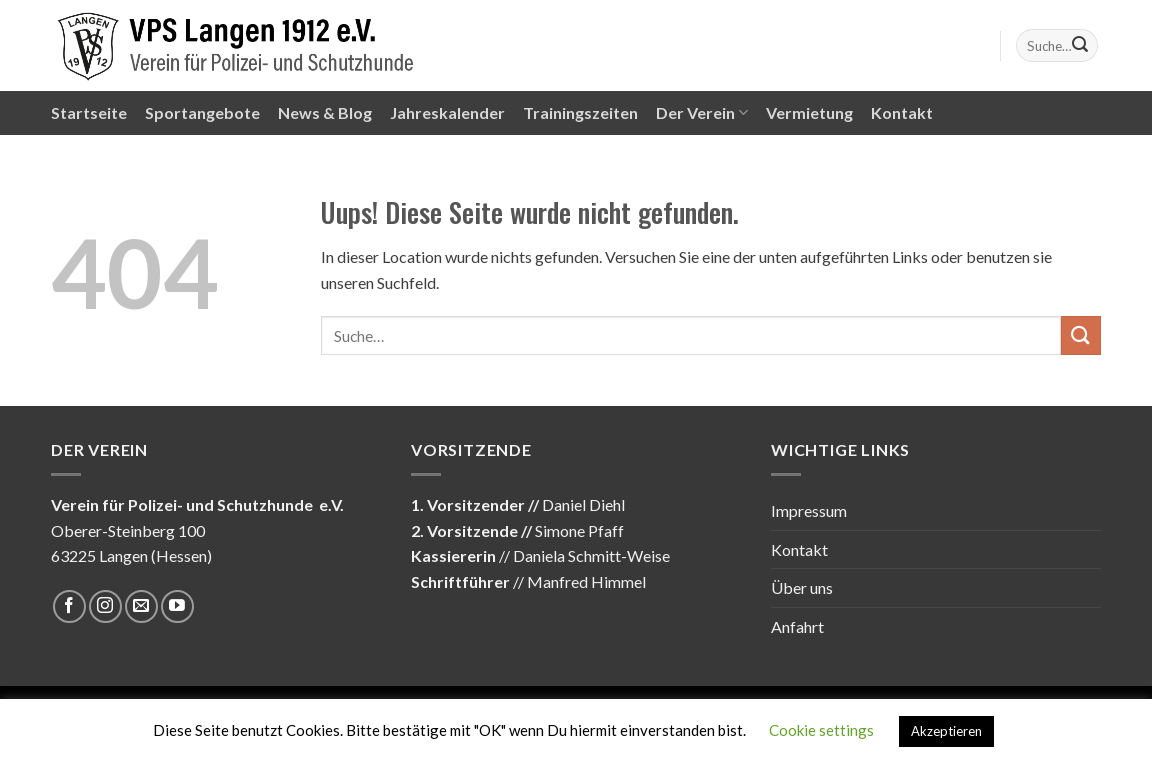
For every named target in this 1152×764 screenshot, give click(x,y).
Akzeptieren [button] (946, 731)
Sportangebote (202, 112)
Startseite (89, 112)
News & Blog (325, 112)
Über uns (802, 587)
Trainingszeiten (580, 112)
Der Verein (702, 113)
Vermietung (809, 112)
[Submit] (1080, 46)
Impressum (809, 510)
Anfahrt (797, 626)
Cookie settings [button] (821, 730)
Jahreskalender (447, 112)
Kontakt (902, 112)
